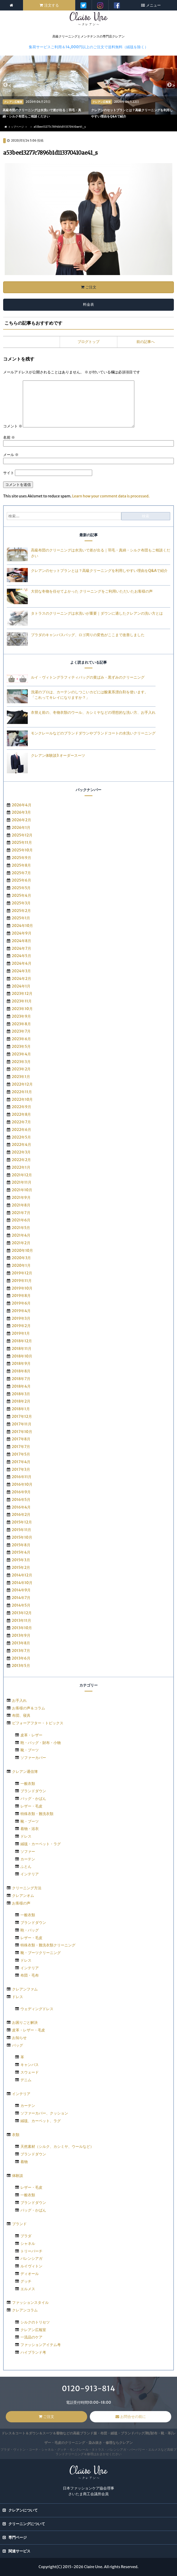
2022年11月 (22, 1092)
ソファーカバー (33, 1757)
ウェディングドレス (36, 2008)
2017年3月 (21, 1469)
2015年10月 (22, 1537)
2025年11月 (22, 842)
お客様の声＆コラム (28, 1708)
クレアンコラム (25, 2310)
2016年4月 (21, 1507)
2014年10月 (22, 1582)
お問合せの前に (133, 2416)
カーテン (27, 1859)
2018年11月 (21, 1348)
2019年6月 (21, 1303)
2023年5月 (21, 1046)
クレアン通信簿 (25, 1771)
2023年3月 (21, 1061)
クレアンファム (25, 1989)
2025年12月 (22, 835)
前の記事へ (145, 341)
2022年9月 (21, 1106)
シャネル (27, 2243)
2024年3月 (21, 971)
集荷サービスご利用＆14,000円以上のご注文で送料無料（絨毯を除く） (88, 47)
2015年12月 (22, 1522)
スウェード (29, 2072)
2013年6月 (21, 1658)
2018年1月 (21, 1409)
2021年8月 (21, 1205)
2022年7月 (21, 1122)
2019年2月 (21, 1325)
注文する (51, 5)
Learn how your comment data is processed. (111, 496)
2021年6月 (21, 1220)
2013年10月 (22, 1627)
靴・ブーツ (29, 1750)
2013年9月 (21, 1635)
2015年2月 (21, 1567)
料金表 (88, 304)
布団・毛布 (29, 1975)
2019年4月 (21, 1310)
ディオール (29, 2273)
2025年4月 (21, 895)
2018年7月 (21, 1378)
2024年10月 (22, 925)
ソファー (27, 1851)
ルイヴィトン (31, 2266)
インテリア (29, 1874)
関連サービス (19, 2551)
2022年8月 (21, 1114)
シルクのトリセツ (35, 2322)
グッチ (25, 2281)
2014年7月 (21, 1597)
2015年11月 (21, 1529)
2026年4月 (21, 805)
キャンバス (29, 2064)
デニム (25, 2080)
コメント (12, 426)
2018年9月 (21, 1363)
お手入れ (19, 1700)
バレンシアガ (31, 2258)
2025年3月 (21, 903)
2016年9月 (21, 1492)
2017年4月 (21, 1461)
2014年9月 (21, 1590)
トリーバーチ (31, 2251)
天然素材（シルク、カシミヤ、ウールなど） (57, 2146)
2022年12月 (22, 1084)
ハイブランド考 (33, 2352)
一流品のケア (31, 2337)
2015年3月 (21, 1560)
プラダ (25, 2236)
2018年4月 (21, 1386)
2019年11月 (22, 1280)
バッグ (17, 2045)
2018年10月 (22, 1356)
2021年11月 (21, 1182)
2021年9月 (21, 1197)
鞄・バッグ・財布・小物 (40, 1742)
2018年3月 (21, 1394)
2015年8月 (21, 1545)
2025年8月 (21, 865)
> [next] (173, 86)
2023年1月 (21, 1076)
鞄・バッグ (29, 1930)
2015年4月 (21, 1552)
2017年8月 (21, 1439)
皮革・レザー (31, 1735)
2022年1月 (21, 1167)
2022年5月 (21, 1137)
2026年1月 (21, 827)
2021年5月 (21, 1227)
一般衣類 (27, 1783)
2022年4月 (21, 1144)
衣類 (15, 2134)
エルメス (27, 2289)
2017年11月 (21, 1424)
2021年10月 (22, 1190)
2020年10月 (22, 1250)
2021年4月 (21, 1235)
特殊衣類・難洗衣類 (36, 1813)
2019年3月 (21, 1318)
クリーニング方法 (26, 1888)
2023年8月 (21, 1024)
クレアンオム (23, 1895)
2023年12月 (22, 993)
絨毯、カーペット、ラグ (40, 2120)
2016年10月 (22, 1484)
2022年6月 (21, 1129)
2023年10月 (22, 1008)
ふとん (25, 1866)
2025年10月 (22, 850)
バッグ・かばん (33, 1798)
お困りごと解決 (25, 2022)
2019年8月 (21, 1295)
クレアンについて (23, 2510)
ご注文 (90, 287)
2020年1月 (21, 1265)
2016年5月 (21, 1499)
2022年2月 (21, 1159)
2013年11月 (21, 1620)
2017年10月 (22, 1431)
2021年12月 (22, 1175)
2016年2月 (21, 1514)
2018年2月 (21, 1401)
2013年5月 (21, 1665)
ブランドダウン (33, 1791)
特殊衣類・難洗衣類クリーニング (47, 1945)
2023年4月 (21, 1054)
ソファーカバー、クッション (44, 2113)
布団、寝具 (21, 1715)
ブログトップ (88, 341)
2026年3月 (21, 812)
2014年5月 (21, 1605)
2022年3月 (21, 1152)
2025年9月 (21, 857)
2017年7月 (21, 1446)
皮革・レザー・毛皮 (28, 2030)
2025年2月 (21, 910)
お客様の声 (21, 1903)
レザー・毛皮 (31, 1806)
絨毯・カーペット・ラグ (40, 1844)
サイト (8, 472)
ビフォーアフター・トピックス (37, 1723)
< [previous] (9, 86)
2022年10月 (22, 1099)
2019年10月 (22, 1288)
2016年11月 (22, 1476)
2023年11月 (22, 1001)
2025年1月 (21, 918)
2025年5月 (21, 888)
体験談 (17, 2175)
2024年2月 (21, 978)
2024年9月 (21, 933)
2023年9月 (21, 1016)
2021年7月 (21, 1212)
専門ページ (17, 2537)
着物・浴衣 (29, 1828)
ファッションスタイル (30, 2302)
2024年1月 (21, 986)
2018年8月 (21, 1371)
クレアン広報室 (33, 2329)
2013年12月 (22, 1613)
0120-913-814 (88, 2388)
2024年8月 (21, 940)
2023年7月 (21, 1031)
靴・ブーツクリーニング (40, 1952)
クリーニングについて (26, 2523)
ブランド (19, 2223)
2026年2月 (21, 820)
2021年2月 (21, 1243)
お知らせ (19, 2037)
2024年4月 (21, 963)
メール (11, 454)
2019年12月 (22, 1273)
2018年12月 (22, 1341)
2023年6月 (21, 1039)
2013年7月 (21, 1650)
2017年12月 (22, 1416)
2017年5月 (21, 1454)
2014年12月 (22, 1575)
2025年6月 (21, 880)
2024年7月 (21, 948)
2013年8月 (21, 1643)
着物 (24, 2161)
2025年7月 (21, 873)
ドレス (25, 1836)
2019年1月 (21, 1333)
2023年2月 (21, 1069)
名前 (9, 437)
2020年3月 (21, 1257)
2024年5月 (21, 955)
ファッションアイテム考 (40, 2344)
